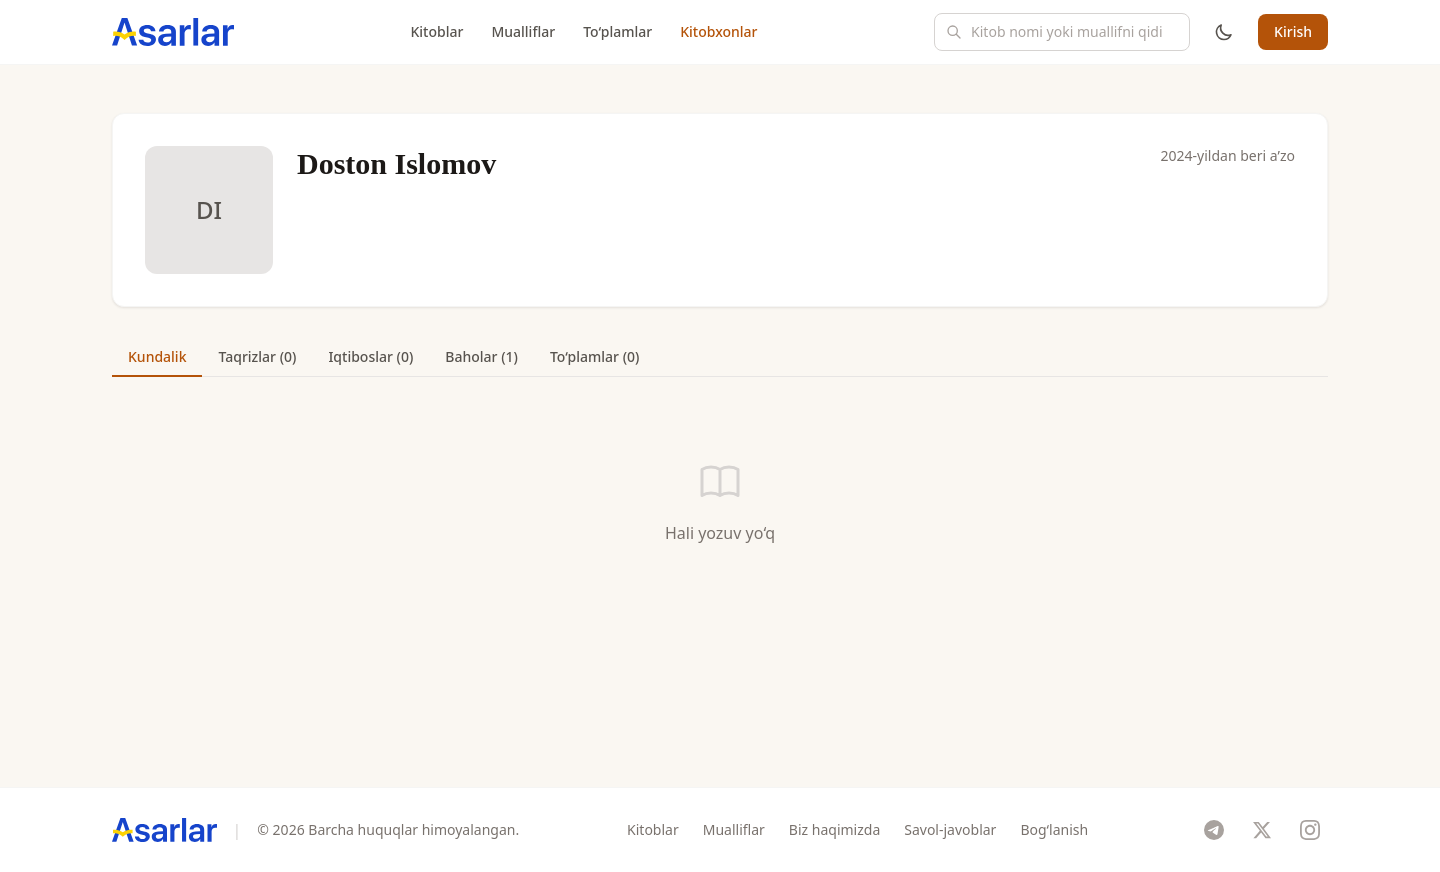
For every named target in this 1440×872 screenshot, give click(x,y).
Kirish (1293, 31)
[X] (1262, 830)
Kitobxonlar (718, 31)
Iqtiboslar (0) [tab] (370, 356)
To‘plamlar (617, 31)
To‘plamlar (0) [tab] (594, 356)
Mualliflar (523, 31)
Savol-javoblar (950, 829)
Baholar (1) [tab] (481, 356)
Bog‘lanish (1054, 829)
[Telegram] (1214, 830)
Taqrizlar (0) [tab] (257, 356)
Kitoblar (436, 31)
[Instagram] (1310, 830)
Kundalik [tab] (157, 356)
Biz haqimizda (834, 829)
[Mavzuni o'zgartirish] (1224, 32)
